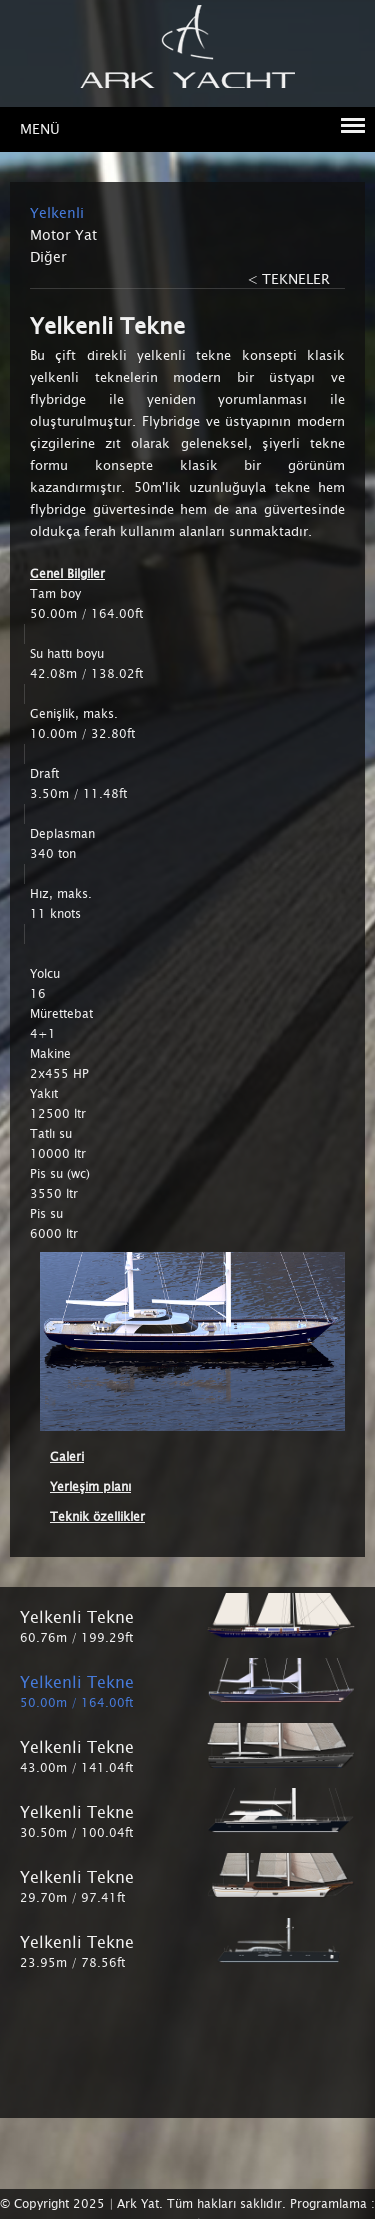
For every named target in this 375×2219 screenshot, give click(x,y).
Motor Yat (63, 235)
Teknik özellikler (97, 1517)
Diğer (48, 257)
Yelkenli (57, 213)
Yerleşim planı (90, 1487)
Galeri (67, 1457)
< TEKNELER (288, 279)
